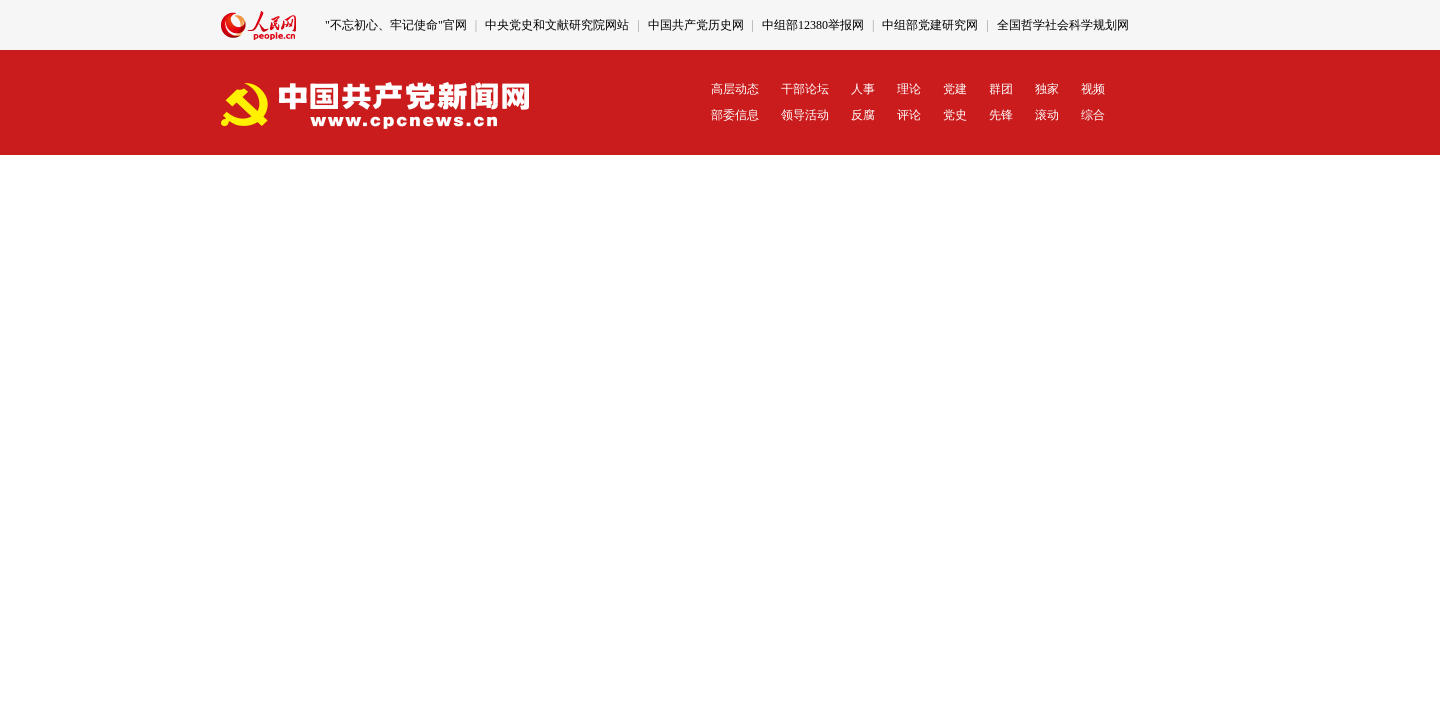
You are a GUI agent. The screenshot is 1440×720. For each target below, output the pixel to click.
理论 (909, 89)
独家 (1047, 89)
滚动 (1047, 115)
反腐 (863, 115)
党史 (955, 115)
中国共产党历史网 (696, 25)
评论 (909, 115)
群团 (1001, 89)
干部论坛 (805, 89)
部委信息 (735, 115)
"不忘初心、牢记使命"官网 (396, 25)
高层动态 (735, 89)
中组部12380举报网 (813, 25)
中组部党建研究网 (930, 25)
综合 (1093, 115)
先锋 (1001, 115)
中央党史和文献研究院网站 (557, 25)
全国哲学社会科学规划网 (1063, 25)
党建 (955, 89)
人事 (863, 89)
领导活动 (805, 115)
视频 (1093, 89)
